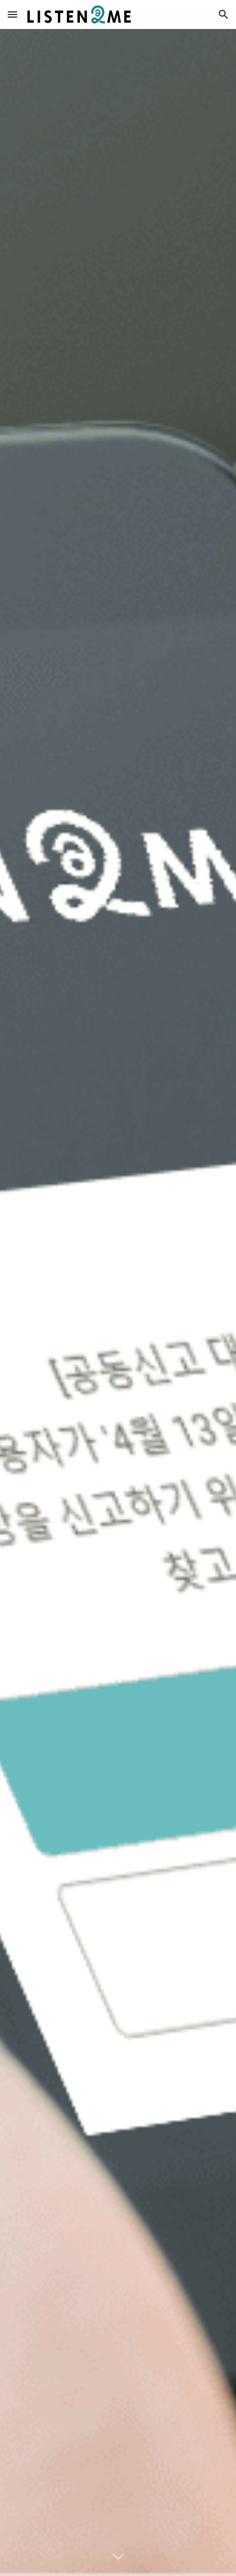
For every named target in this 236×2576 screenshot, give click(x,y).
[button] (12, 14)
